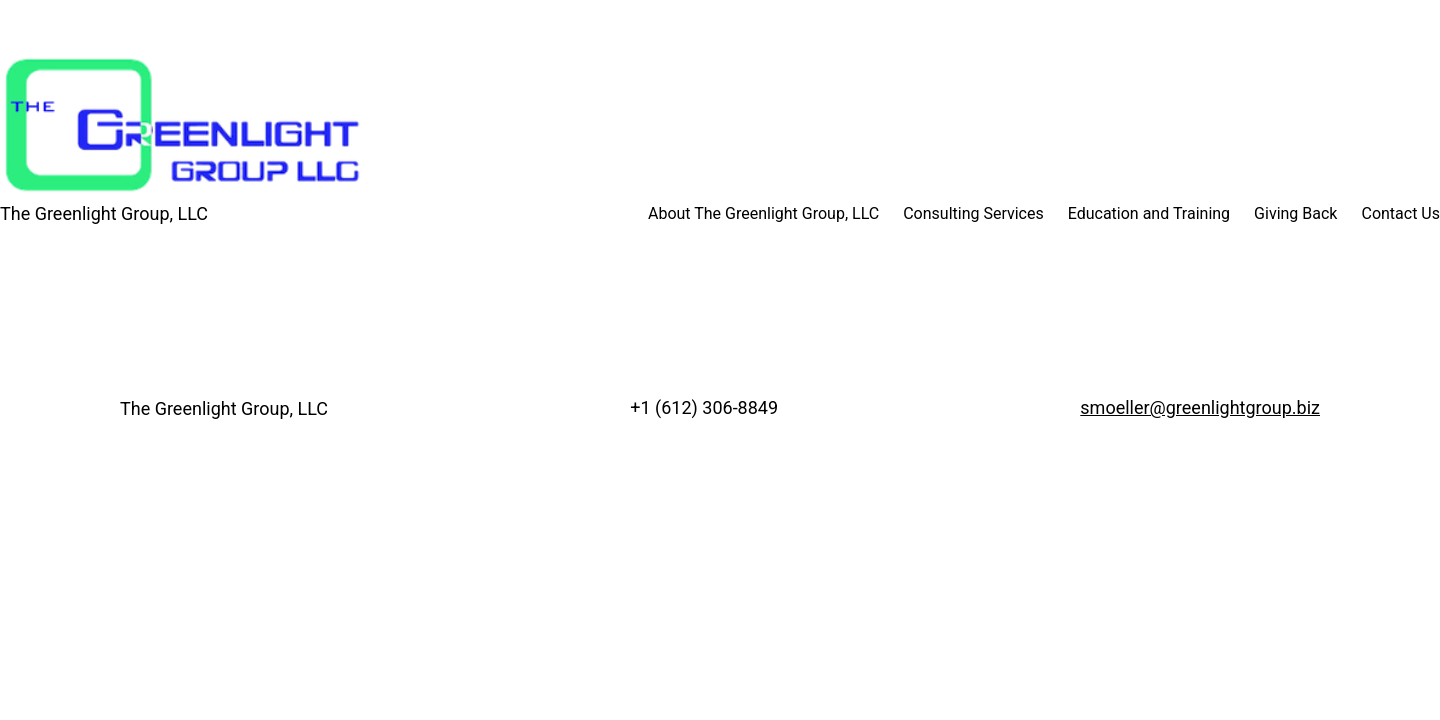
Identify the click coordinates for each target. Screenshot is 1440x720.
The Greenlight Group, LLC (104, 213)
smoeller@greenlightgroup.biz (1200, 407)
